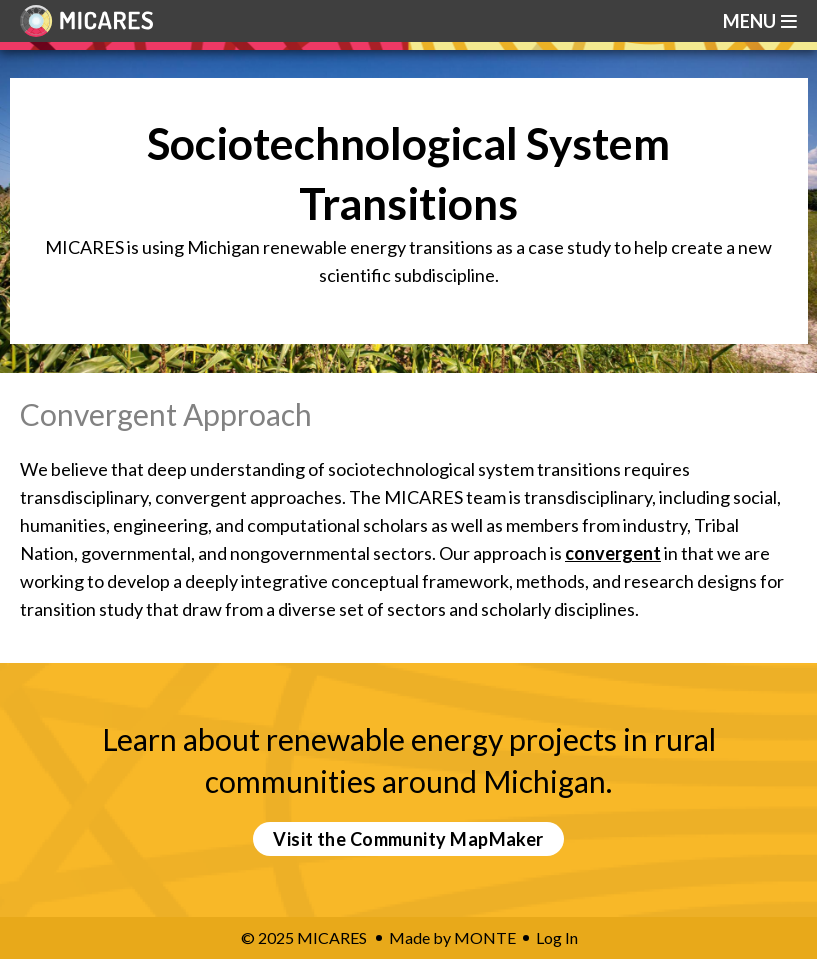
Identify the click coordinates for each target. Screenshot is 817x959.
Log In (557, 937)
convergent (613, 553)
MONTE (485, 937)
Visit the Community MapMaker (408, 839)
